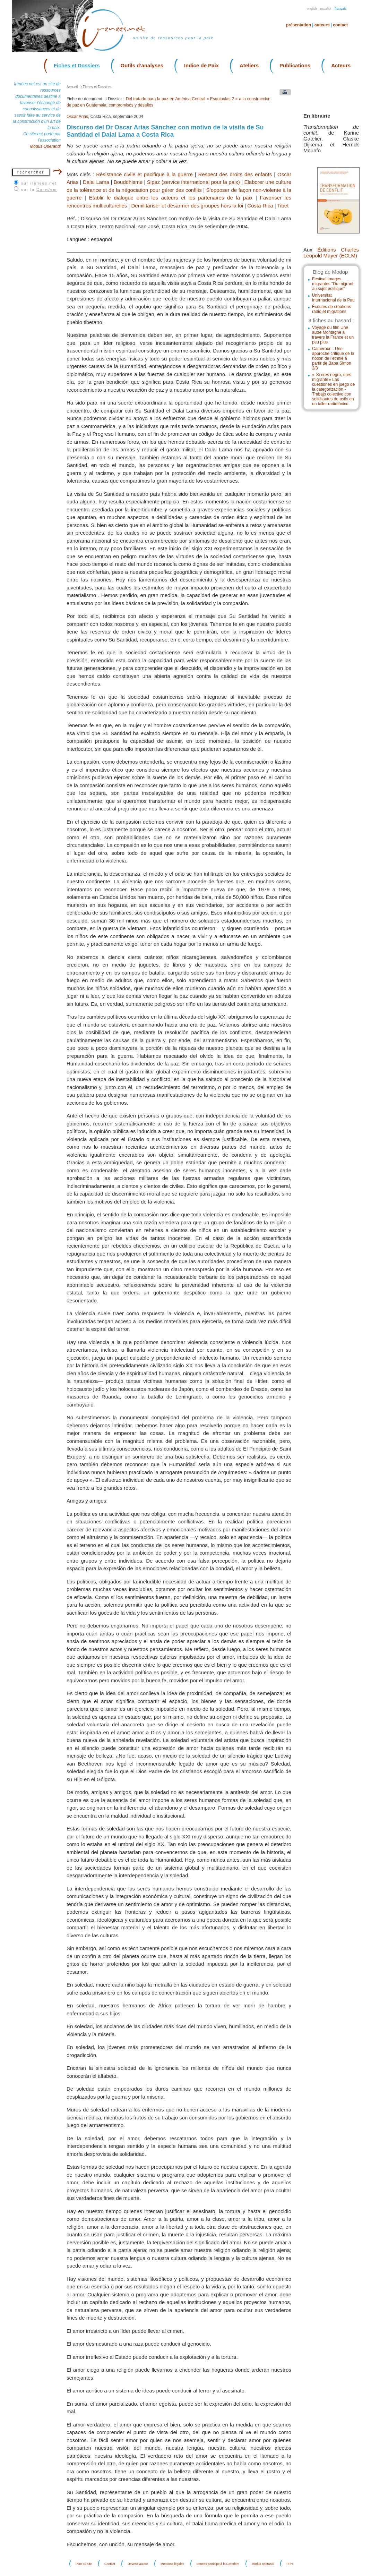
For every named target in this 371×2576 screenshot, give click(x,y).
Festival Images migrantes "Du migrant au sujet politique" (332, 284)
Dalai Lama (96, 182)
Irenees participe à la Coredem (218, 2564)
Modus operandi (263, 2564)
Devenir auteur (138, 2564)
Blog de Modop (330, 272)
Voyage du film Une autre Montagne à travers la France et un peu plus (333, 335)
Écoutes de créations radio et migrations (331, 309)
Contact (340, 25)
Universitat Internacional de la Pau (333, 298)
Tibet (283, 206)
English (312, 8)
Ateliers (249, 65)
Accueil (72, 87)
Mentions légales (172, 2564)
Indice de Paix (201, 65)
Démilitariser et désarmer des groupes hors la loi (187, 206)
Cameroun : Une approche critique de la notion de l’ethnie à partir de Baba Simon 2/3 (333, 358)
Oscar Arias (77, 116)
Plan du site (84, 2564)
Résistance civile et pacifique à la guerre (144, 174)
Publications (294, 65)
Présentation (298, 25)
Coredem (46, 189)
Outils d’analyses (142, 65)
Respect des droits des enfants (235, 174)
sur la (39, 189)
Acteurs (341, 65)
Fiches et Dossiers (77, 65)
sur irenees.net (39, 183)
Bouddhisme (128, 182)
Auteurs (321, 25)
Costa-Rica (260, 206)
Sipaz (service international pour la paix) (193, 182)
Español (325, 8)
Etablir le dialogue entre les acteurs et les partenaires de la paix (171, 198)
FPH (289, 2564)
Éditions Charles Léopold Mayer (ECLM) (331, 252)
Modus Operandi (45, 146)
